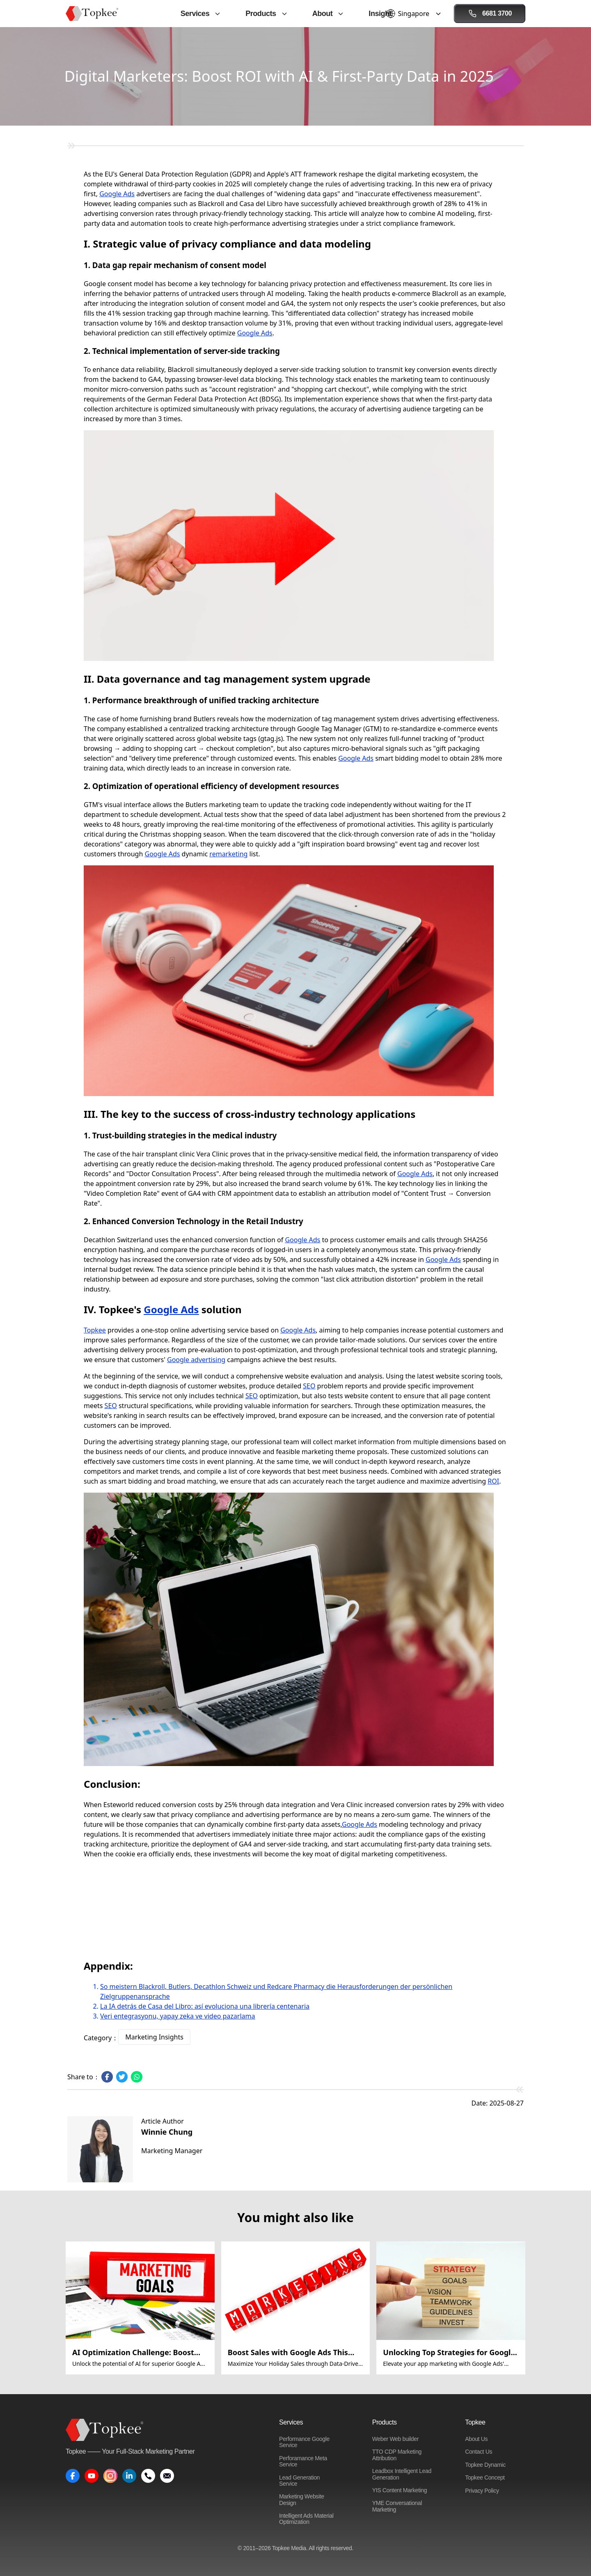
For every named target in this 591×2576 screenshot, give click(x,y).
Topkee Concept (484, 2477)
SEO (309, 1385)
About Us (476, 2439)
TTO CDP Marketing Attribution (396, 2454)
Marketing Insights (154, 2037)
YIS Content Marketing (399, 2490)
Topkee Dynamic (485, 2464)
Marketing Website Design (301, 2499)
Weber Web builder (395, 2439)
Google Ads (117, 193)
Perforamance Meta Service (303, 2461)
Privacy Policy (482, 2490)
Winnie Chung (166, 2132)
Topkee (95, 1330)
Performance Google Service (304, 2442)
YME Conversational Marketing (397, 2506)
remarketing (228, 853)
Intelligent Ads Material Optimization (306, 2518)
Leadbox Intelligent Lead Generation (401, 2474)
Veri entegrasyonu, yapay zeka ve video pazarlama (177, 2016)
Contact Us (478, 2451)
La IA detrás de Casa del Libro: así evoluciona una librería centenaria (204, 2006)
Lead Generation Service (299, 2480)
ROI (493, 1481)
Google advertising (196, 1359)
